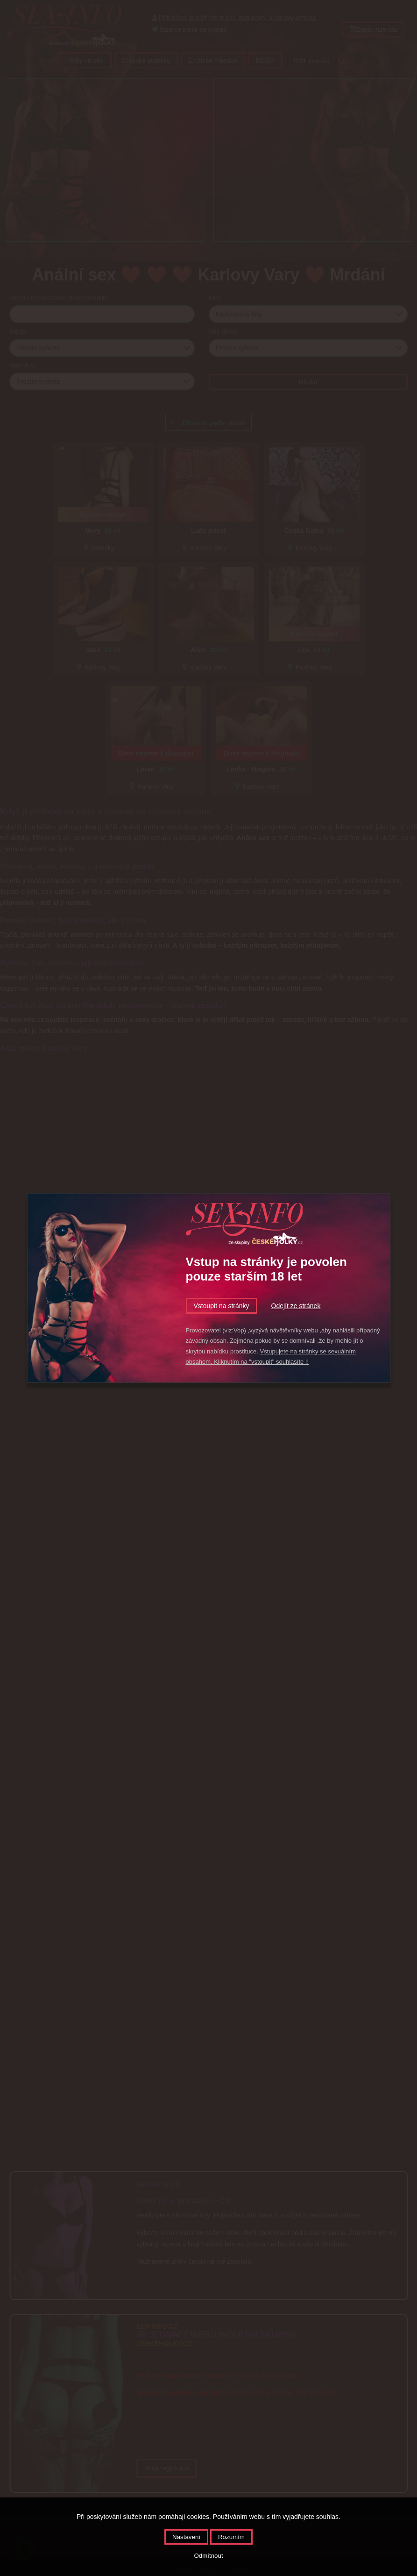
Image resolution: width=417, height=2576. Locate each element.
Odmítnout (208, 2555)
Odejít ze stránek (296, 1306)
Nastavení (186, 2536)
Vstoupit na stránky (221, 1306)
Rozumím (231, 2536)
